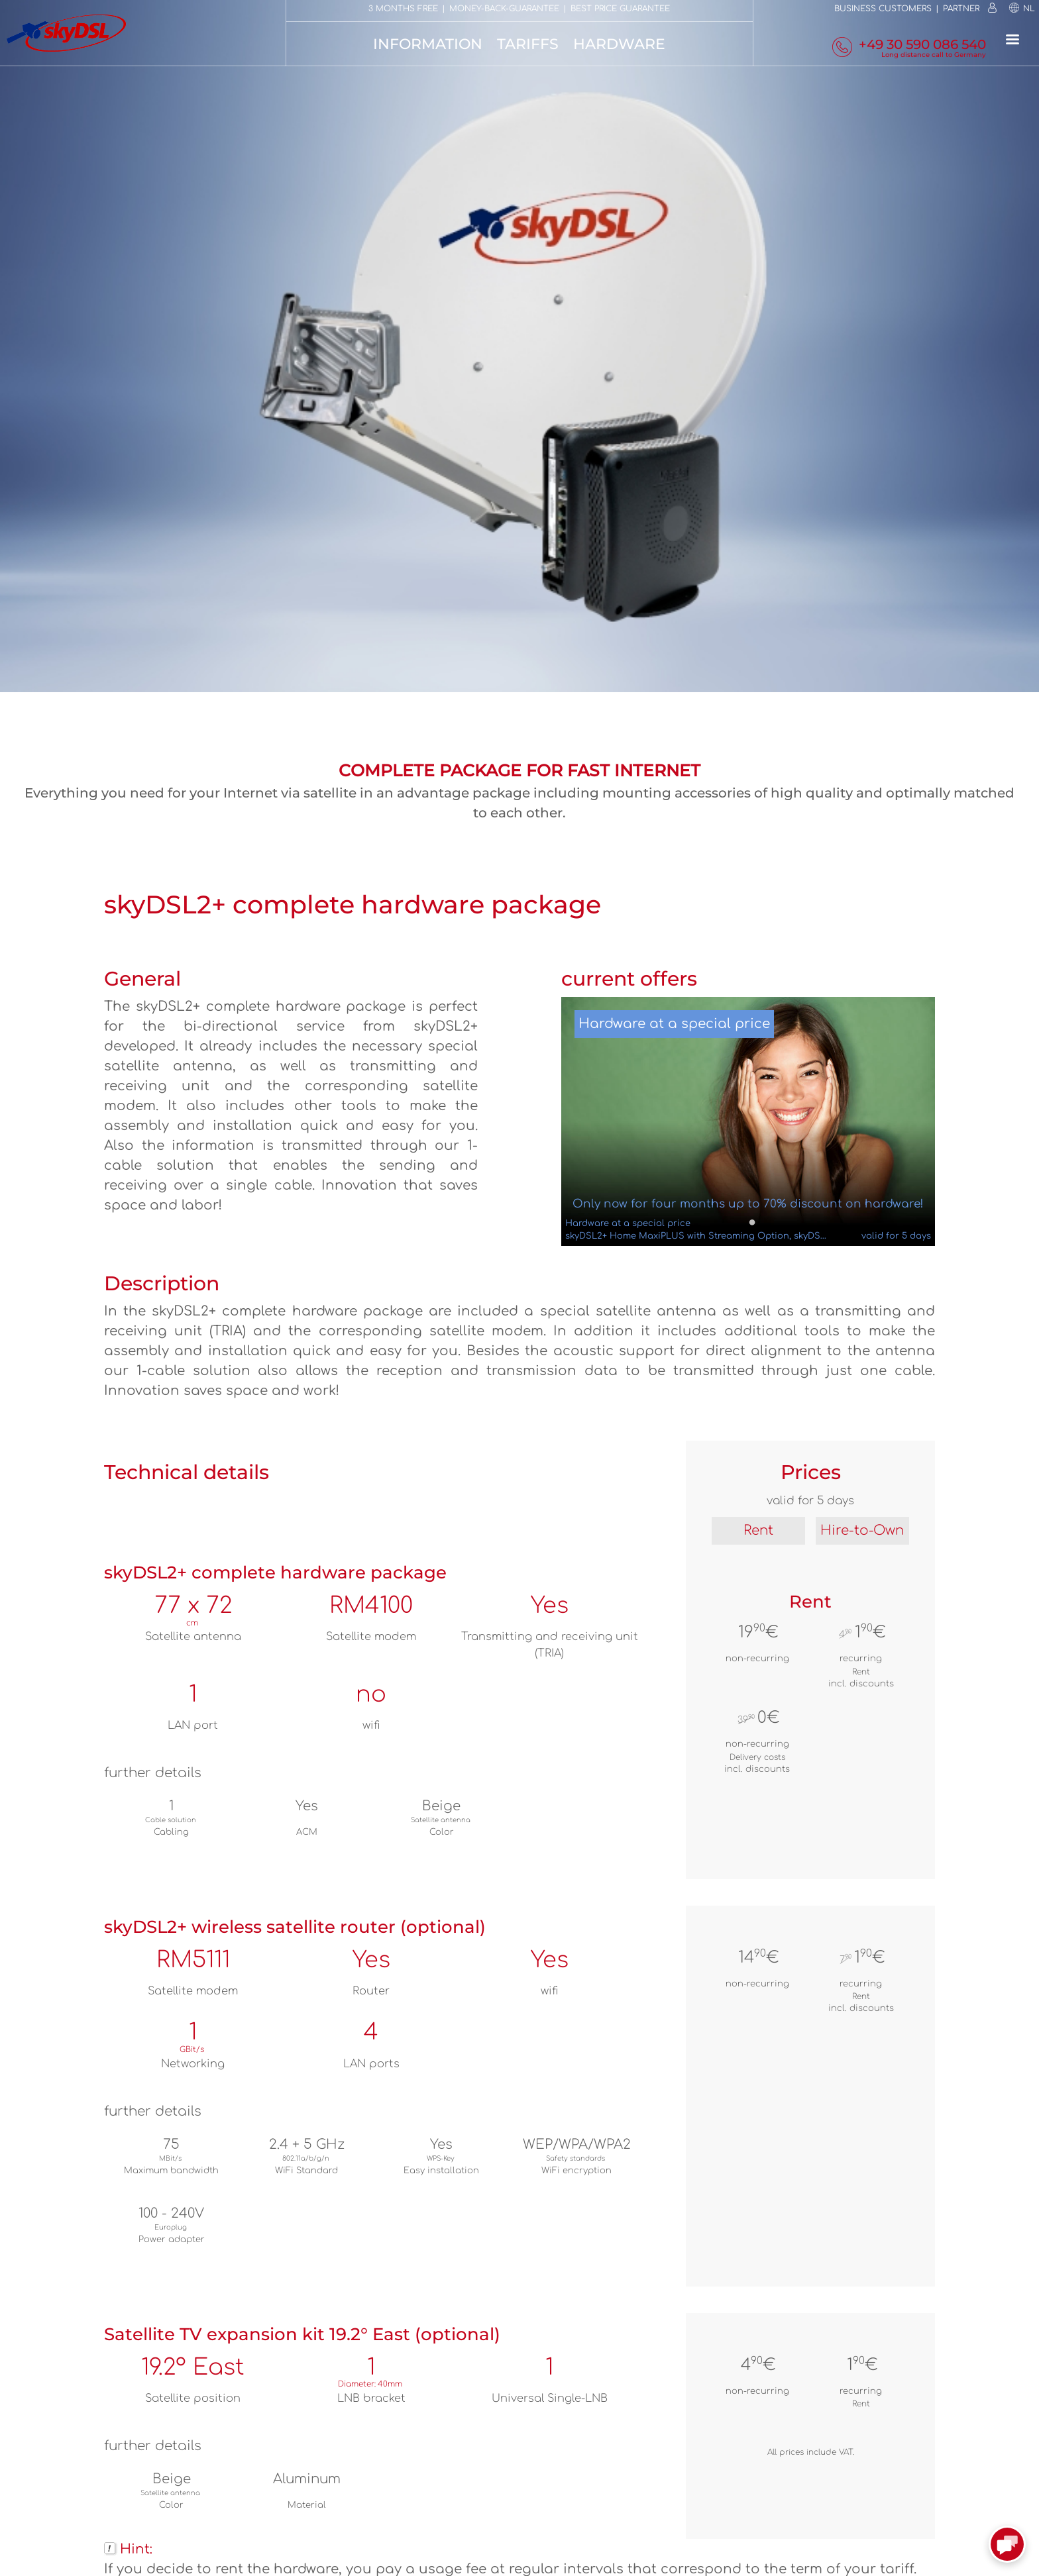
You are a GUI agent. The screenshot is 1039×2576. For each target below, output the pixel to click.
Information (427, 44)
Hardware (619, 44)
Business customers (883, 8)
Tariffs (528, 44)
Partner (961, 8)
